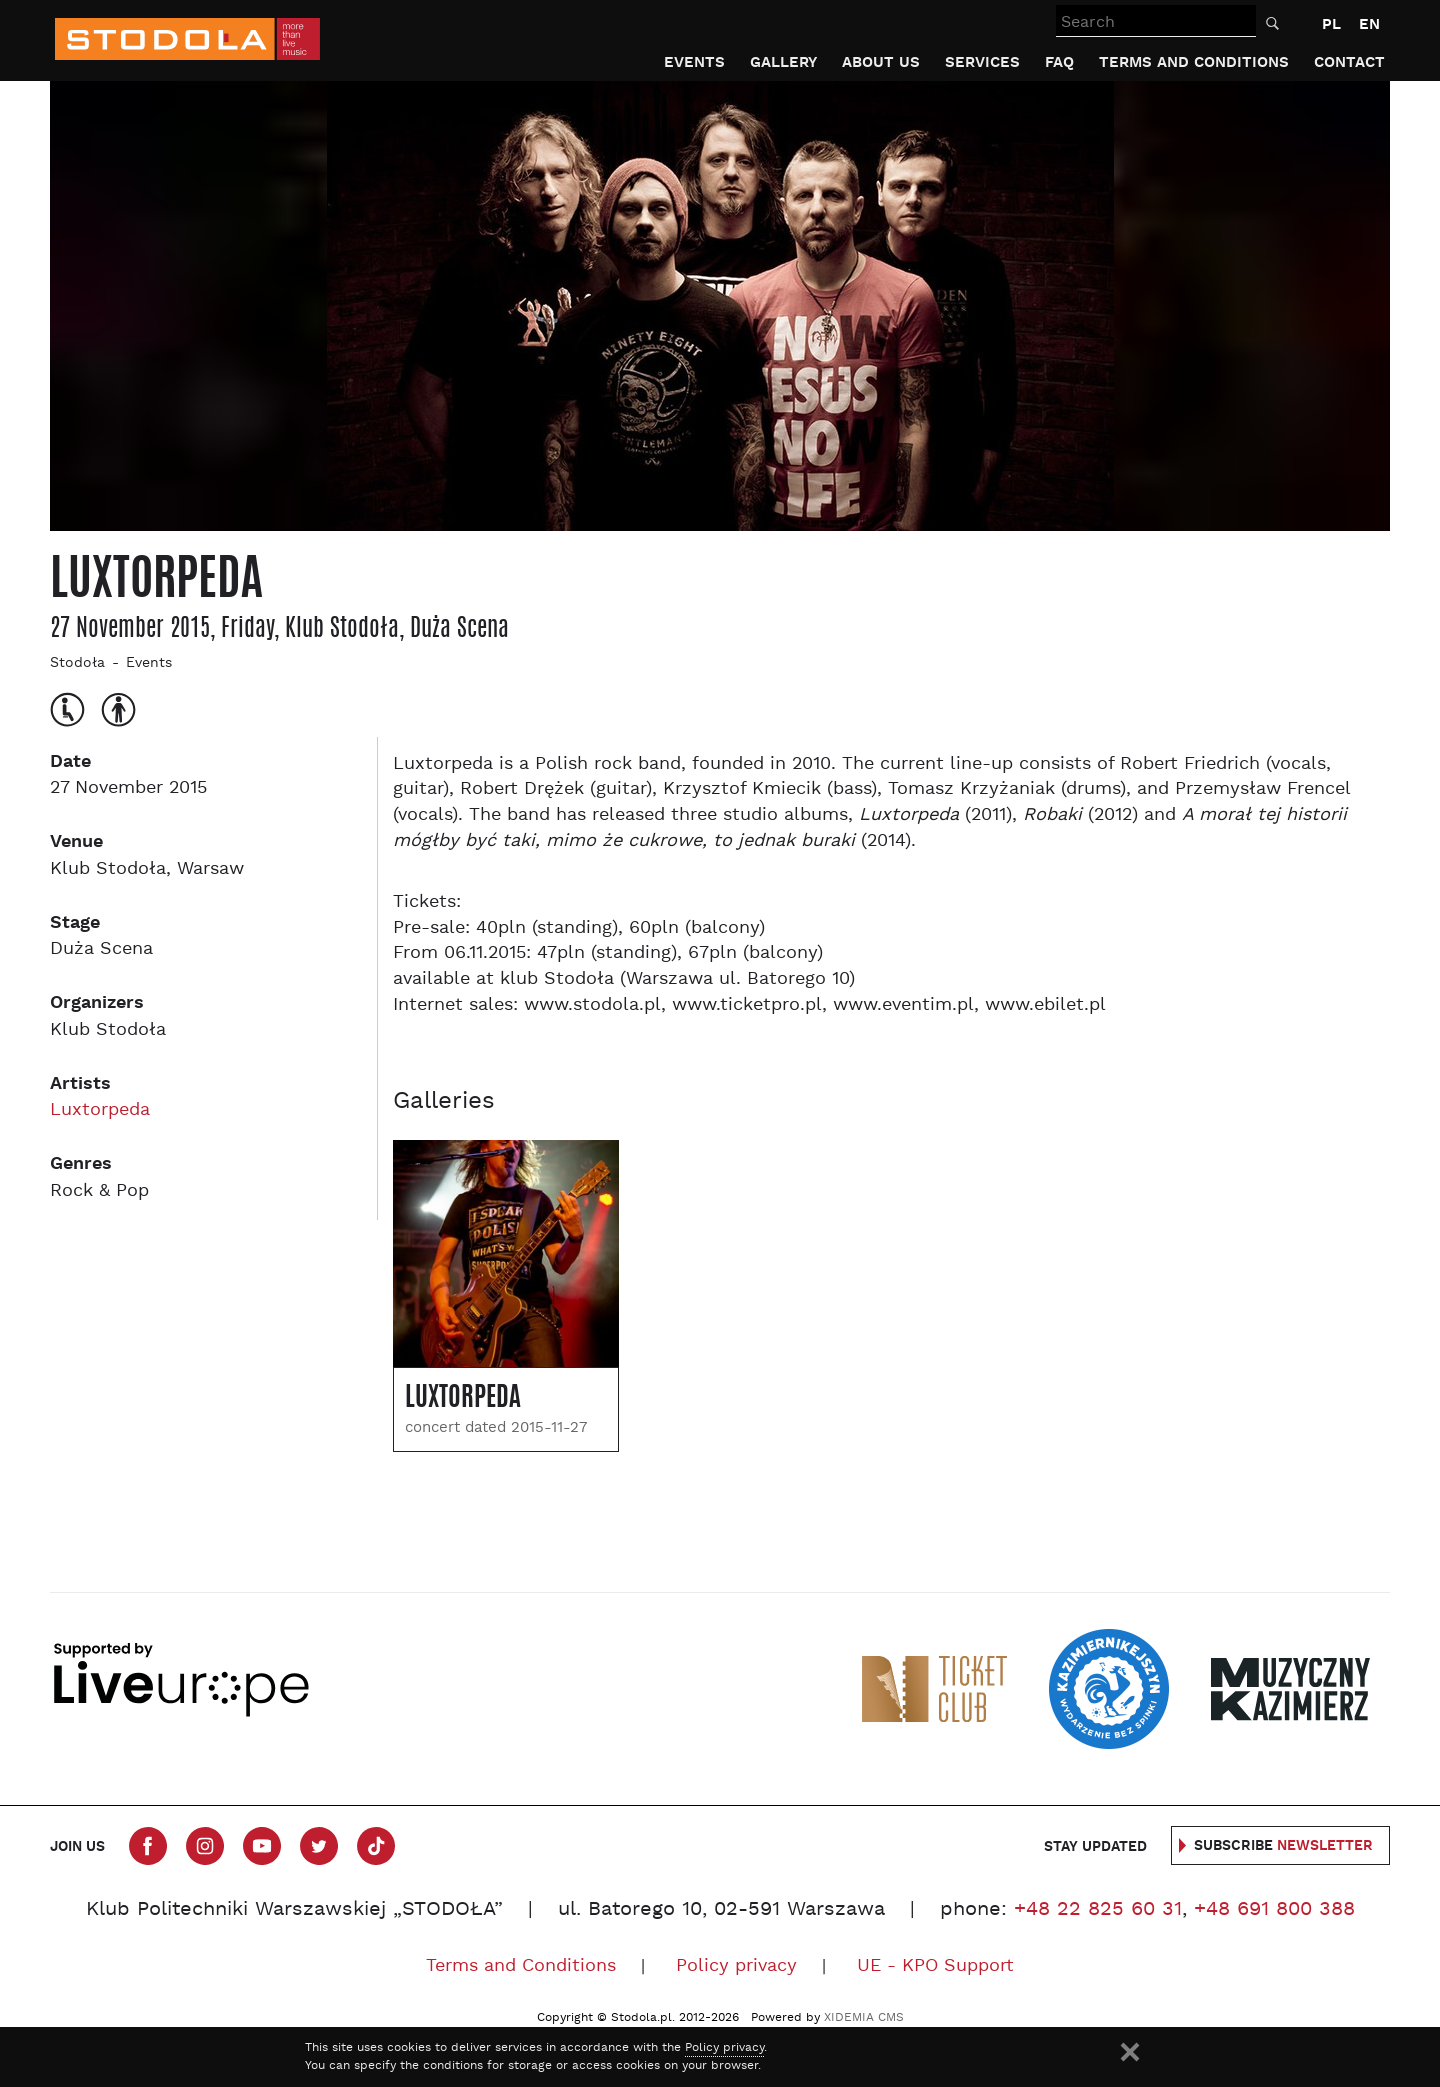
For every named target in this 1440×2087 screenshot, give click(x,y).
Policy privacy (736, 1966)
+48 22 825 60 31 (1098, 1910)
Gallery (783, 62)
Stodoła (77, 663)
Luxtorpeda (100, 1110)
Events (694, 62)
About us (881, 62)
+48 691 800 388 (1274, 1910)
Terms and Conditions (1194, 62)
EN (1369, 24)
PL (1331, 24)
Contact (1349, 62)
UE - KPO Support (935, 1966)
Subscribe (1283, 1846)
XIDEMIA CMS (864, 2018)
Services (982, 62)
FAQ (1059, 62)
